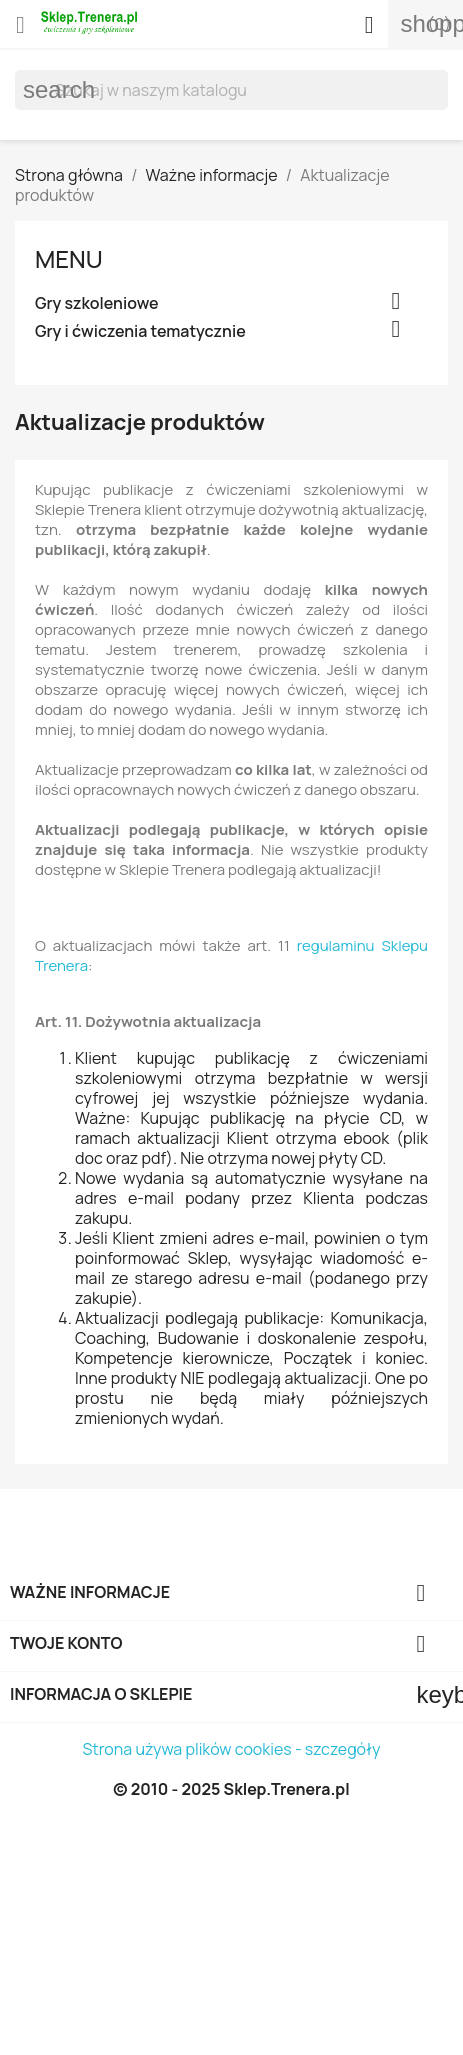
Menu (69, 258)
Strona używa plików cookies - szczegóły (231, 1749)
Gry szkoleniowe (97, 303)
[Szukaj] (231, 90)
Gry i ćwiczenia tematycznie (140, 331)
